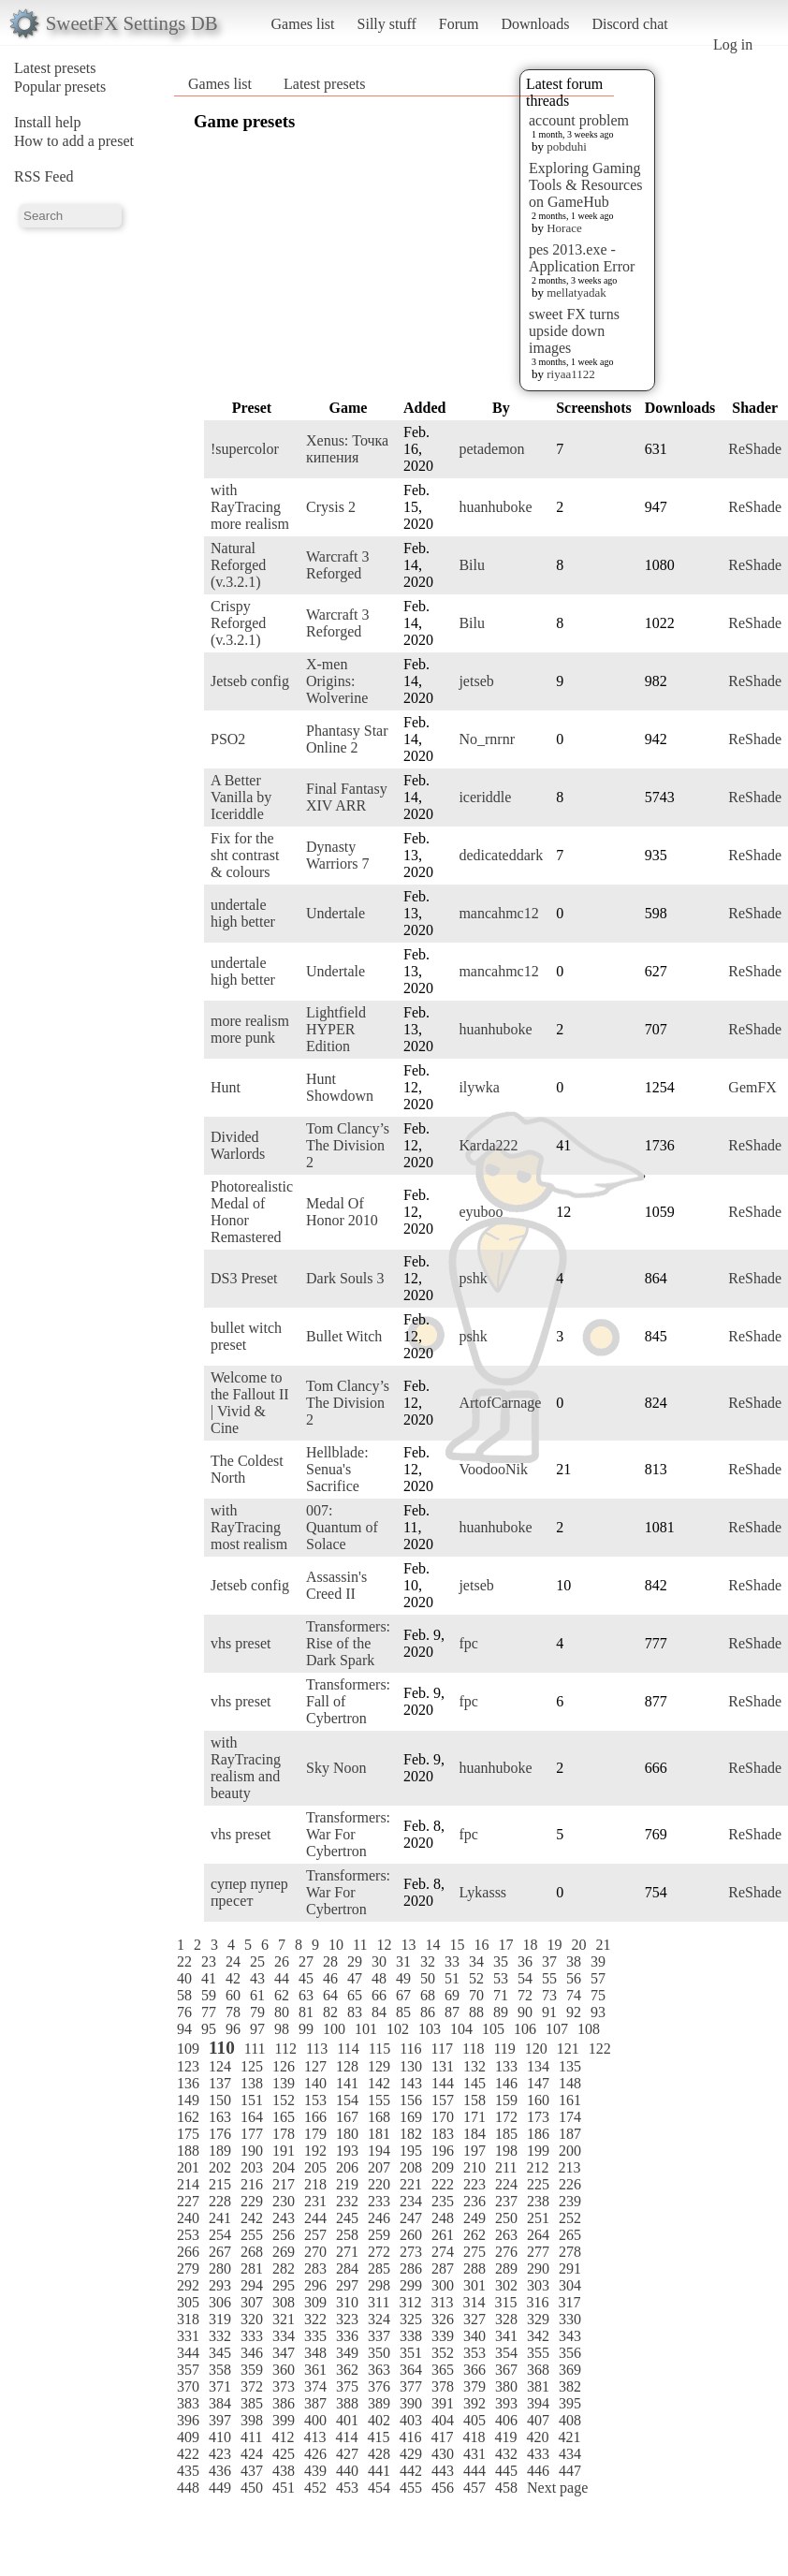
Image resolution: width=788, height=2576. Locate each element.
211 (506, 2167)
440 (347, 2471)
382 (570, 2386)
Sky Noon (336, 1768)
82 (330, 2012)
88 (476, 2012)
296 (315, 2285)
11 (360, 1945)
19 (554, 1945)
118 (473, 2048)
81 (306, 2012)
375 (347, 2386)
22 (184, 1961)
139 (283, 2083)
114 (347, 2048)
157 (442, 2100)
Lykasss (482, 1892)
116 (410, 2048)
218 (315, 2184)
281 (252, 2268)
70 (476, 1995)
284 (347, 2268)
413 (314, 2437)
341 (506, 2336)
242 (252, 2218)
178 (283, 2134)
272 (379, 2252)
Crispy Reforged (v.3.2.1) (238, 623)
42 (233, 1978)
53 (500, 1978)
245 (347, 2218)
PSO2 (228, 739)
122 (600, 2048)
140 (315, 2083)
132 (474, 2066)
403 (411, 2420)
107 (557, 2029)
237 (506, 2201)
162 (188, 2117)
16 (481, 1945)
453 (347, 2488)
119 (504, 2048)
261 (442, 2235)
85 (403, 2012)
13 (408, 1945)
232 (347, 2201)
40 (184, 1978)
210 (474, 2167)
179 (315, 2134)
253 (188, 2235)
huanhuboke (495, 507)
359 (252, 2370)
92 (573, 2012)
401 (347, 2420)
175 (188, 2134)
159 (506, 2100)
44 (281, 1978)
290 (538, 2268)
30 (379, 1961)
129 (379, 2066)
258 (347, 2235)
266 (188, 2252)
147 (538, 2083)
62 (281, 1995)
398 (252, 2420)
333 (252, 2336)
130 (411, 2066)
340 (474, 2336)
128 (347, 2066)
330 (570, 2319)
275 (474, 2252)
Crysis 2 (331, 507)
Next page (557, 2488)
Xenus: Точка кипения (347, 448)
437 (252, 2471)
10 (335, 1945)
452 (315, 2488)
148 (570, 2083)
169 (411, 2117)
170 (442, 2117)
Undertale (335, 913)
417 (441, 2437)
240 (188, 2218)
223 (474, 2184)
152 (283, 2100)
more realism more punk (250, 1029)
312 (410, 2302)
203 (252, 2167)
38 (573, 1961)
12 (383, 1945)
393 (506, 2403)
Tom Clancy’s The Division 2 (347, 1145)
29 (354, 1961)
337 (379, 2336)
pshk (473, 1278)
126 (283, 2066)
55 (549, 1978)
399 (283, 2420)
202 (220, 2167)
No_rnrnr (487, 739)
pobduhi (567, 146)
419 (505, 2437)
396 (188, 2420)
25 (257, 1961)
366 (474, 2370)
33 (452, 1961)
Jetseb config (250, 681)
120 (536, 2048)
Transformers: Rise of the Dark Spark (348, 1643)
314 (473, 2302)
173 (538, 2117)
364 (411, 2370)
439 (315, 2471)
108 (588, 2029)
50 (427, 1978)
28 (330, 1961)
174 (570, 2117)
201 (188, 2167)
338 (411, 2336)
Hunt (226, 1087)
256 (283, 2235)
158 (474, 2100)
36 (525, 1961)
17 (505, 1945)
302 (506, 2285)
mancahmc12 (498, 913)
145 (474, 2083)
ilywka (479, 1087)
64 (330, 1995)
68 (427, 1995)
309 (315, 2302)
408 (570, 2420)
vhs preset (240, 1643)
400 (315, 2420)
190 (252, 2151)
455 (411, 2488)
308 (283, 2302)
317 (569, 2302)
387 (315, 2403)
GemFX (752, 1087)
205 (315, 2167)
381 (538, 2386)
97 (257, 2029)
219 (347, 2184)
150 (220, 2100)
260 (411, 2235)
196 (442, 2151)
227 (188, 2201)
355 (538, 2353)
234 (411, 2201)
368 (538, 2370)
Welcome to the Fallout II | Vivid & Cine (250, 1402)
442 (411, 2471)
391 (442, 2403)
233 (379, 2201)
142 (379, 2083)
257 (315, 2235)
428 (379, 2454)
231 (315, 2201)
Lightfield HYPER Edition (336, 1029)
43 (257, 1978)
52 (476, 1978)
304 (570, 2285)
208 (411, 2167)
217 (283, 2184)
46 (330, 1978)
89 (500, 2012)
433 (538, 2454)
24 (233, 1961)
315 (505, 2302)
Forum (459, 24)
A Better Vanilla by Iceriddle (241, 797)
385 (252, 2403)
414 (346, 2437)
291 (570, 2268)
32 (427, 1961)
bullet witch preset (246, 1336)
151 (252, 2100)
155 (379, 2100)
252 (570, 2218)
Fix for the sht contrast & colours (245, 855)
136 (188, 2083)
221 (411, 2184)
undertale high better (243, 913)
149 (188, 2100)
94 (184, 2029)
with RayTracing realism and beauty (246, 1767)
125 (252, 2066)
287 (442, 2268)
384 (220, 2403)
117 (442, 2048)
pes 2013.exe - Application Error (582, 258)
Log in (732, 44)
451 (283, 2488)
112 (286, 2048)
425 (283, 2454)
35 (500, 1961)
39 (598, 1961)
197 (474, 2151)
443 (442, 2471)
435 (188, 2471)
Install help (47, 122)
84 (379, 2012)
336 (347, 2336)
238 (538, 2201)
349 (347, 2353)
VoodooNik (493, 1469)
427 (347, 2454)
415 (378, 2437)
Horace (564, 228)
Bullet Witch (344, 1336)
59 (208, 1995)
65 (354, 1995)
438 (283, 2471)
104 (461, 2029)
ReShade (754, 449)
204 (283, 2167)
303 (538, 2285)
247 (411, 2218)
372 (252, 2386)
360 (283, 2370)
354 (506, 2353)
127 (315, 2066)
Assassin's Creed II (336, 1585)
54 (525, 1978)
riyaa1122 (571, 374)
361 (315, 2370)
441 (379, 2471)
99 (306, 2029)
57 (598, 1978)
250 (506, 2218)
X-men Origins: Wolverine (337, 681)
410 (220, 2437)
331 (188, 2336)
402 (379, 2420)
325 (411, 2319)
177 (252, 2134)
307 (252, 2302)
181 (379, 2134)
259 (379, 2235)
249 (474, 2218)
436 (220, 2471)
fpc (468, 1643)
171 (474, 2117)
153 (315, 2100)
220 (379, 2184)
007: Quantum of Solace (342, 1527)
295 (283, 2285)
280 (220, 2268)
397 (220, 2420)
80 (281, 2012)
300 (442, 2285)
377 (411, 2386)
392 (474, 2403)
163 (220, 2117)
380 (506, 2386)
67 (403, 1995)
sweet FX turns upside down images (574, 331)
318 (188, 2319)
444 (474, 2471)
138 (252, 2083)
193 (347, 2151)
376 (379, 2386)
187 (570, 2134)
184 (474, 2134)
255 (252, 2235)
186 (538, 2134)
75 (598, 1995)
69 (452, 1995)
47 (354, 1978)
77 (208, 2012)
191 (283, 2151)
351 (411, 2353)
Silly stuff (387, 24)
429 (411, 2454)
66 (379, 1995)
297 (347, 2285)
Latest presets (55, 68)
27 (306, 1961)
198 (506, 2151)
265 (570, 2235)
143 (411, 2083)
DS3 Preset (244, 1278)
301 (474, 2285)
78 (233, 2012)
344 (188, 2353)
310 (347, 2302)
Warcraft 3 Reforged (338, 565)
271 (347, 2252)
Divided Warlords (238, 1145)
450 (252, 2488)
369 (570, 2370)
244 (315, 2218)
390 (411, 2403)
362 (347, 2370)
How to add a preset (74, 141)
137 (220, 2083)
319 (220, 2319)
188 (188, 2151)
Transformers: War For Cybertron (348, 1834)
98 (281, 2029)
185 (506, 2134)
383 (188, 2403)
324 (379, 2319)
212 (537, 2167)
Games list (303, 24)
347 (283, 2353)
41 (208, 1978)
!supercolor (245, 449)
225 (538, 2184)
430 (442, 2454)
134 (538, 2066)
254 (220, 2235)
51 (452, 1978)
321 (283, 2319)
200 (570, 2151)
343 (570, 2336)
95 (208, 2029)
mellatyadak (576, 292)
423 (220, 2454)
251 (538, 2218)
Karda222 (488, 1145)
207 (379, 2167)
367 (506, 2370)
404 (442, 2420)
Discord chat (629, 24)
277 (538, 2252)
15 (456, 1945)
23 (208, 1961)
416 (410, 2437)
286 (411, 2268)
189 (220, 2151)
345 (220, 2353)
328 (506, 2319)
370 (188, 2386)
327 (474, 2319)
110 (222, 2047)
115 (379, 2048)
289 (506, 2268)
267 (220, 2252)
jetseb (476, 681)
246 (379, 2218)
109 (188, 2048)
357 (188, 2370)
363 (379, 2370)
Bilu (472, 565)
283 (315, 2268)
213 (569, 2167)
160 (538, 2100)
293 (220, 2285)
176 (220, 2134)
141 (347, 2083)
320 (252, 2319)
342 (538, 2336)
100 (334, 2029)
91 (549, 2012)
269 (283, 2252)
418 (473, 2437)
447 (570, 2471)
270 (315, 2252)
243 (283, 2218)
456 (442, 2488)
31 (403, 1961)
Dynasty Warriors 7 (338, 855)
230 (283, 2201)
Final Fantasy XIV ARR (346, 797)
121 (568, 2048)
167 (347, 2117)
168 (379, 2117)
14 (432, 1945)
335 (315, 2336)
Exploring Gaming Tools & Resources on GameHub (586, 185)
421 (569, 2437)
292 (188, 2285)
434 (570, 2454)
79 (257, 2012)
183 (442, 2134)
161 (570, 2100)
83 (354, 2012)
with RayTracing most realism (249, 1527)
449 (220, 2488)
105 (493, 2029)
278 (570, 2252)
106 (525, 2029)
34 (476, 1961)
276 (506, 2252)
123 (188, 2066)
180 (347, 2134)
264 (538, 2235)
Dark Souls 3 (345, 1278)
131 (442, 2066)
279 (188, 2268)
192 (315, 2151)
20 (578, 1945)
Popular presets (60, 87)
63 (306, 1995)
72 (525, 1995)
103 (429, 2029)
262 (474, 2235)
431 (474, 2454)
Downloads (535, 24)
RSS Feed (44, 176)
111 (255, 2048)
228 (220, 2201)
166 (315, 2117)
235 (442, 2201)
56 (573, 1978)
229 (252, 2201)
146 (506, 2083)
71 (500, 1995)
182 (411, 2134)
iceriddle (485, 797)
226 (570, 2184)
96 (233, 2029)
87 (452, 2012)
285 (379, 2268)
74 (573, 1995)
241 (220, 2218)
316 (537, 2302)
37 (549, 1961)
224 (506, 2184)
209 (442, 2167)
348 (315, 2353)
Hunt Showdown (339, 1087)
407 (538, 2420)
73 (549, 1995)
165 (283, 2117)
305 (188, 2302)
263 (506, 2235)
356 (570, 2353)
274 (442, 2252)
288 (474, 2268)
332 (220, 2336)
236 (474, 2201)
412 (282, 2437)
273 (411, 2252)
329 (538, 2319)
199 (538, 2151)
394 (538, 2403)
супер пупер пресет (249, 1892)
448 (188, 2488)
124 (220, 2066)
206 (347, 2167)
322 (315, 2319)
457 (474, 2488)
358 (220, 2370)
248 (442, 2218)
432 (506, 2454)
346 (252, 2353)
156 (411, 2100)
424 (252, 2454)
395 (570, 2403)
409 (188, 2437)
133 (506, 2066)
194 (379, 2151)
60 (233, 1995)
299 (411, 2285)
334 (283, 2336)
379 (474, 2386)
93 (598, 2012)
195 (411, 2151)
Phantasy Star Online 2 (347, 739)
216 (252, 2184)
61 (257, 1995)
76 (184, 2012)
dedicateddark (501, 855)
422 (188, 2454)
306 (220, 2302)
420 (537, 2437)
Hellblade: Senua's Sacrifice (337, 1469)
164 (252, 2117)
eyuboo (481, 1212)
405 (474, 2420)
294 (252, 2285)
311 (378, 2302)
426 (315, 2454)
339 (442, 2336)
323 (347, 2319)
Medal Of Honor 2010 (342, 1211)
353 (474, 2353)
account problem (579, 120)
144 (442, 2083)
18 (529, 1945)
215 (220, 2184)
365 (442, 2370)
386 (283, 2403)
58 (184, 1995)
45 (306, 1978)
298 (379, 2285)
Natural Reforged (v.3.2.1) (238, 565)
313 (441, 2302)
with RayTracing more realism (250, 507)
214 (188, 2184)
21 (602, 1945)
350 (379, 2353)
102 (398, 2029)
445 (506, 2471)
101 (366, 2029)
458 (506, 2488)
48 (379, 1978)
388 (347, 2403)
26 (281, 1961)
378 (442, 2386)
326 (442, 2319)
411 (251, 2437)
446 (538, 2471)
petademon (491, 449)
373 (283, 2386)
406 (506, 2420)
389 (379, 2403)
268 (252, 2252)
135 (570, 2066)
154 (347, 2100)
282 (283, 2268)
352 (442, 2353)
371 (220, 2386)
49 (403, 1978)
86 (427, 2012)
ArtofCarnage (500, 1403)
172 (506, 2117)
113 (317, 2048)
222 (442, 2184)
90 (525, 2012)
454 (379, 2488)
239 (570, 2201)
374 (315, 2386)
